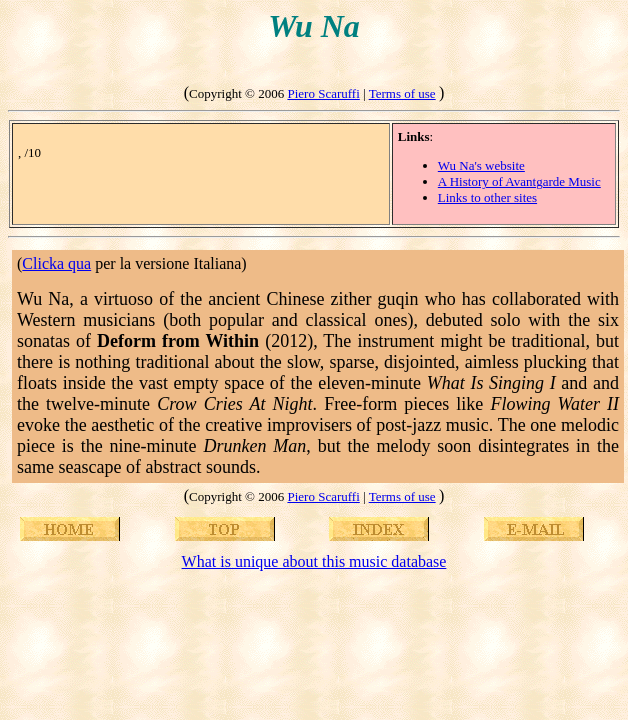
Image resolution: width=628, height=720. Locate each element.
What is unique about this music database (314, 561)
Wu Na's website (481, 165)
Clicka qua (56, 263)
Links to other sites (487, 197)
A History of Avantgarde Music (519, 181)
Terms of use (402, 93)
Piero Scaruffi (323, 93)
